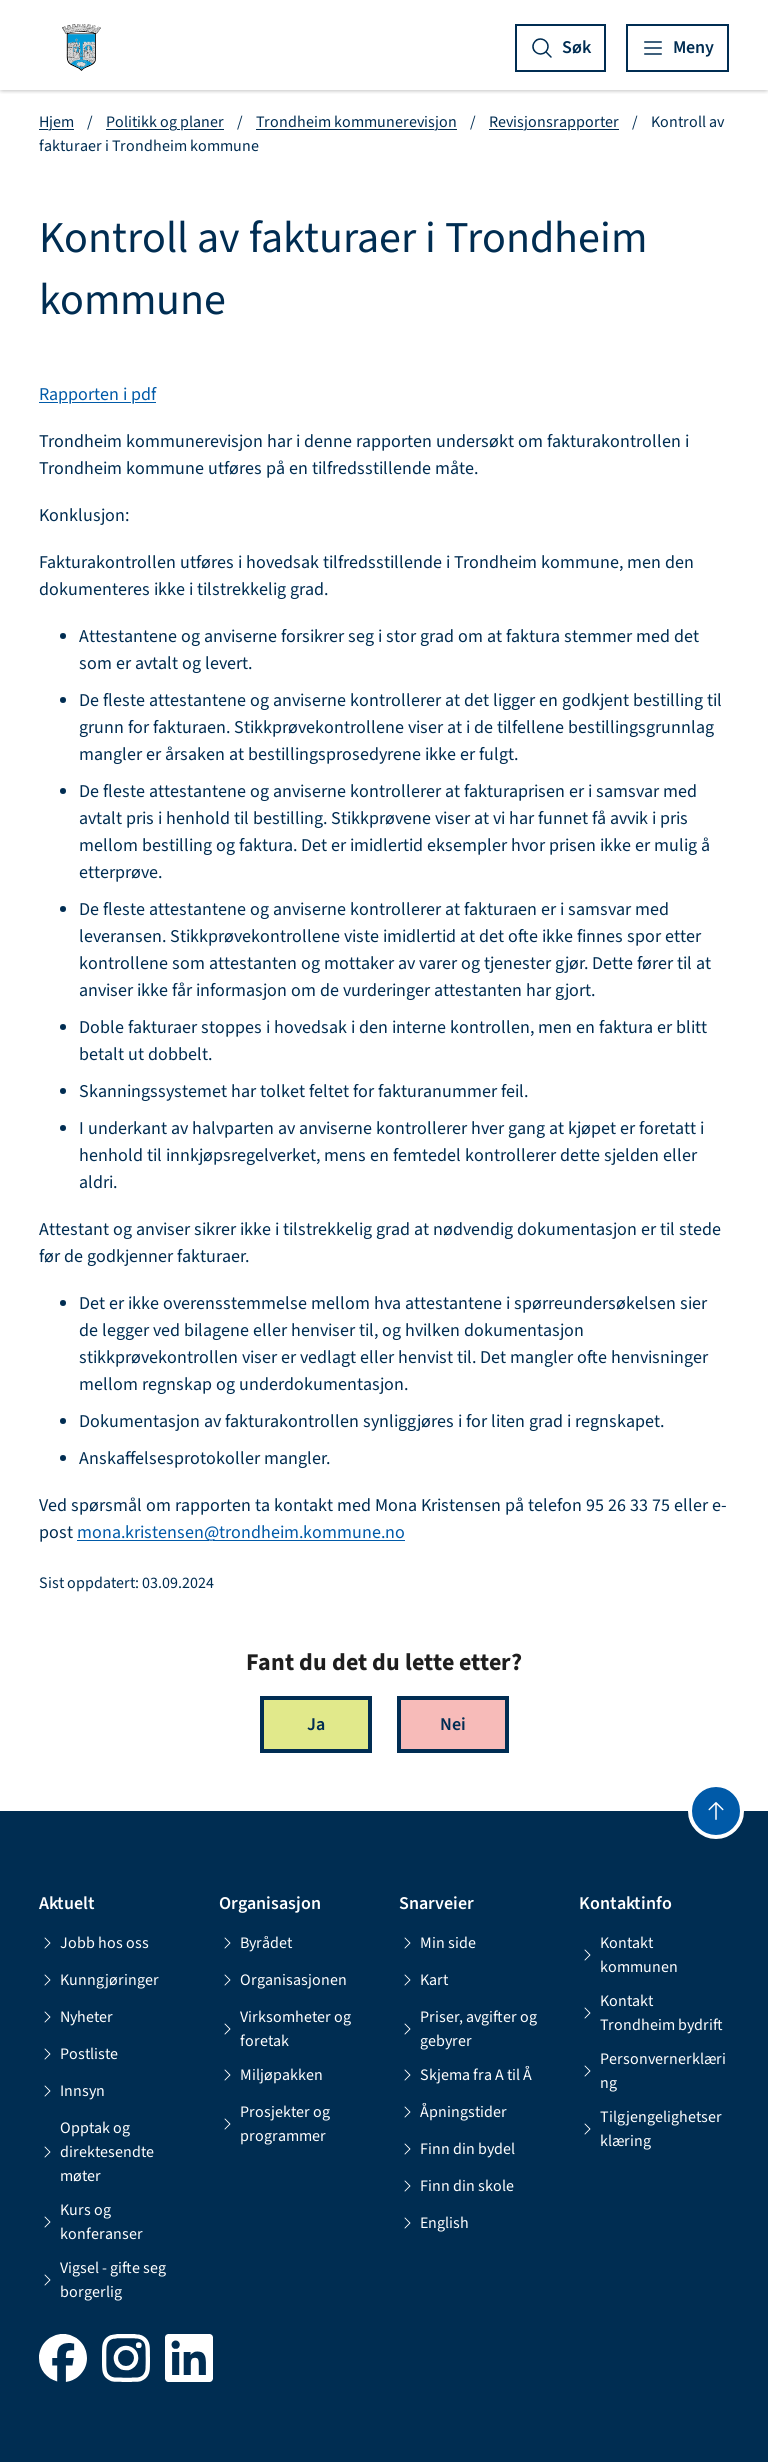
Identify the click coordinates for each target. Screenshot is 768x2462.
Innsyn (72, 2091)
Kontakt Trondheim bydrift (651, 2013)
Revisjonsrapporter (554, 122)
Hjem (56, 122)
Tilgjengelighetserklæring (650, 2129)
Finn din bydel (457, 2149)
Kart (423, 1980)
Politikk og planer (165, 122)
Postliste (78, 2054)
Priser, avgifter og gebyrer (468, 2029)
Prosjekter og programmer (274, 2124)
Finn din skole (456, 2186)
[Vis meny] (677, 48)
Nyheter (76, 2017)
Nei (453, 1724)
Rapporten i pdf (97, 394)
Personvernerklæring (652, 2071)
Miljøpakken (271, 2075)
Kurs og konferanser (91, 2222)
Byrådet (255, 1943)
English (434, 2223)
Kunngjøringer (99, 1980)
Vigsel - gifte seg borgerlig (102, 2280)
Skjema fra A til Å (465, 2075)
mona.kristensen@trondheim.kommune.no (241, 1532)
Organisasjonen (283, 1980)
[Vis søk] (560, 48)
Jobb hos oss (94, 1943)
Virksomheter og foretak (285, 2029)
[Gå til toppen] (716, 1811)
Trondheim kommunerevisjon (356, 122)
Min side (437, 1943)
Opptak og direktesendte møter (96, 2152)
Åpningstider (453, 2112)
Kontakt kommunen (628, 1955)
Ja (316, 1724)
